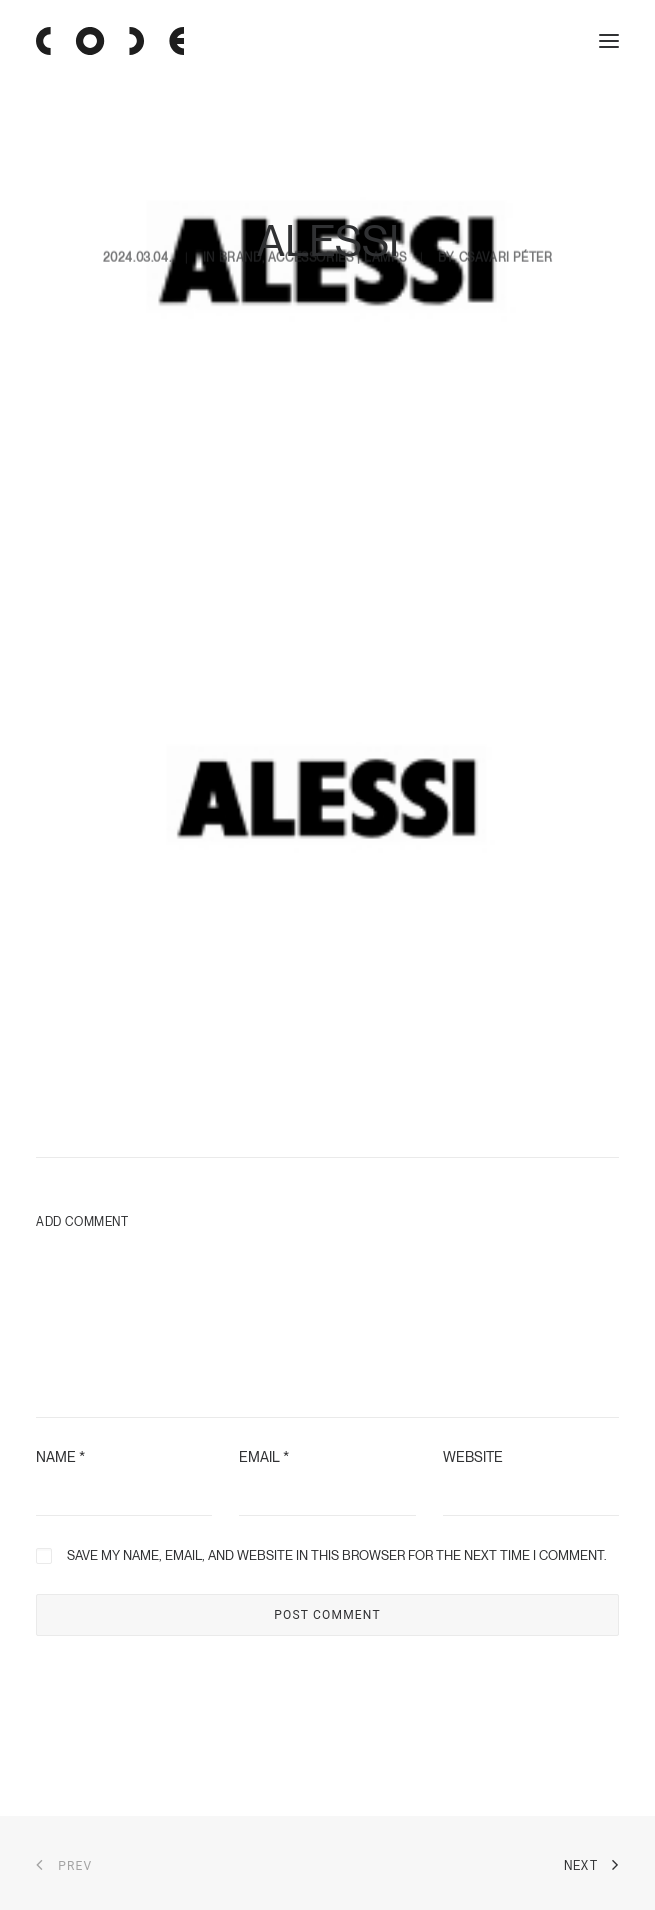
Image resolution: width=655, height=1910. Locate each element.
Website (473, 1457)
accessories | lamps (337, 192)
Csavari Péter (506, 192)
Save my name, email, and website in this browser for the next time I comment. (336, 1555)
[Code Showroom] (110, 41)
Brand (240, 192)
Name (60, 1457)
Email (264, 1457)
